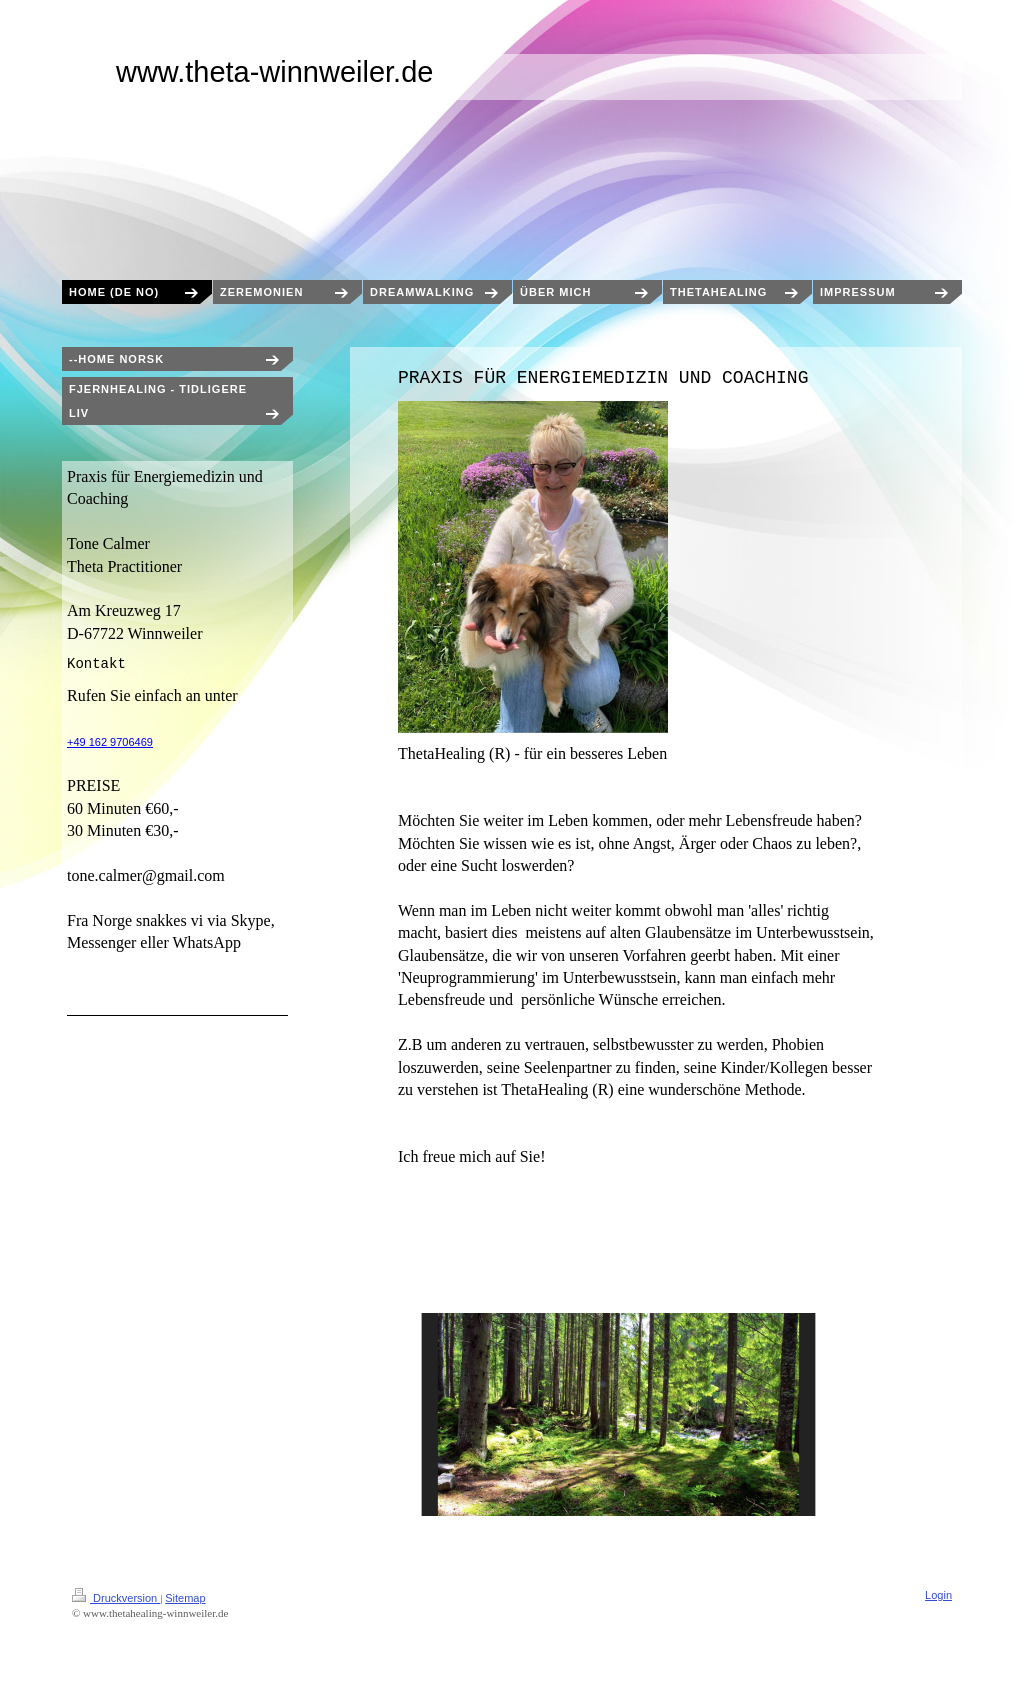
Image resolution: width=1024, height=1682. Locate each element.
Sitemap (185, 1598)
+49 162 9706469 (110, 742)
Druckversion (116, 1598)
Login (938, 1595)
